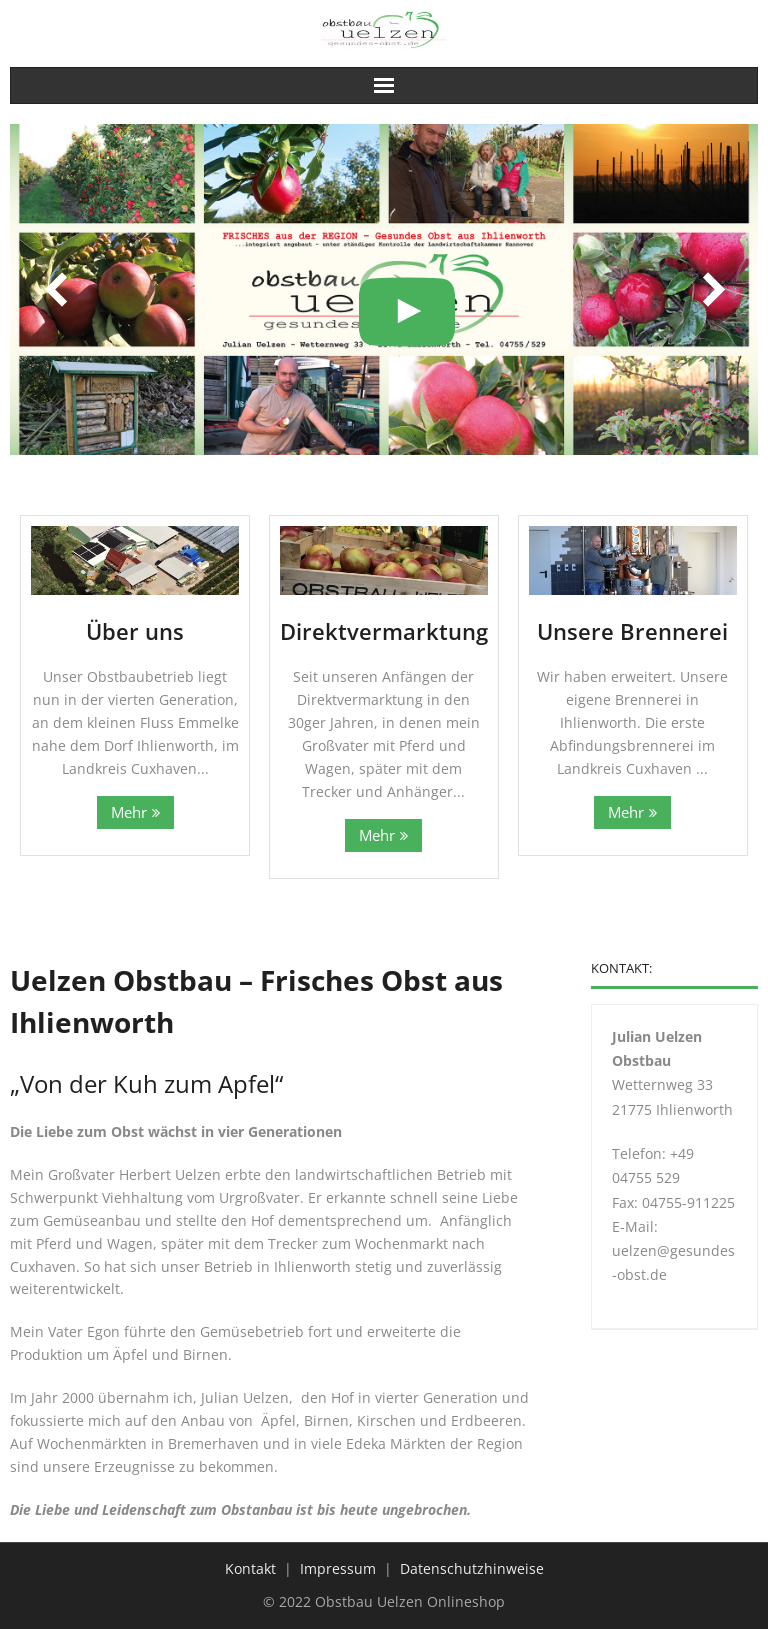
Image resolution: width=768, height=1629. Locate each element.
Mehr (129, 812)
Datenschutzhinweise (472, 1569)
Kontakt (250, 1569)
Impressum (338, 1569)
